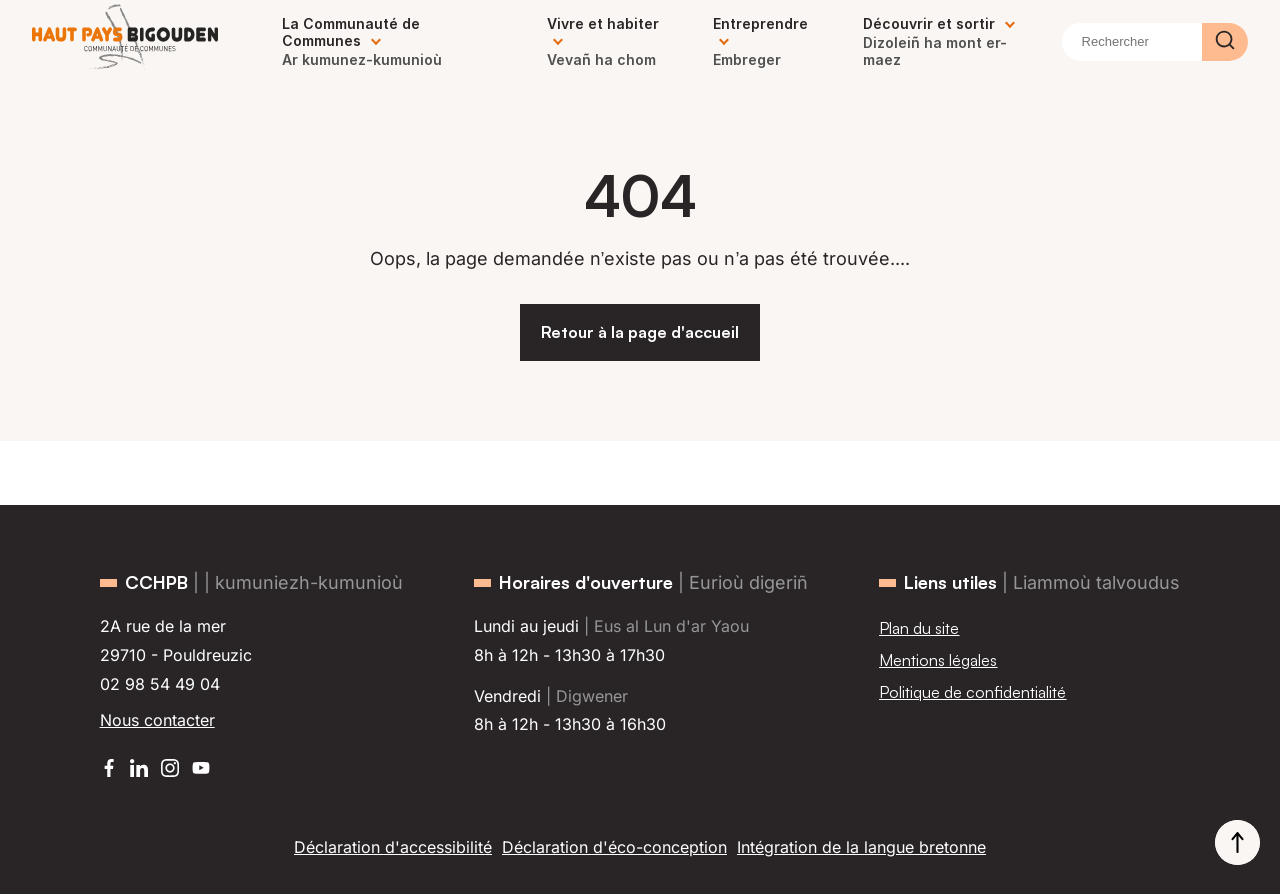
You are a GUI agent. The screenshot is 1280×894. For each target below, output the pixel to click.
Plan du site (919, 628)
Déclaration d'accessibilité (393, 847)
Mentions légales (938, 660)
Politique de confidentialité (972, 692)
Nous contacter (157, 720)
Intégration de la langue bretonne (861, 847)
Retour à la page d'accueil (640, 332)
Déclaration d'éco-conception (614, 847)
